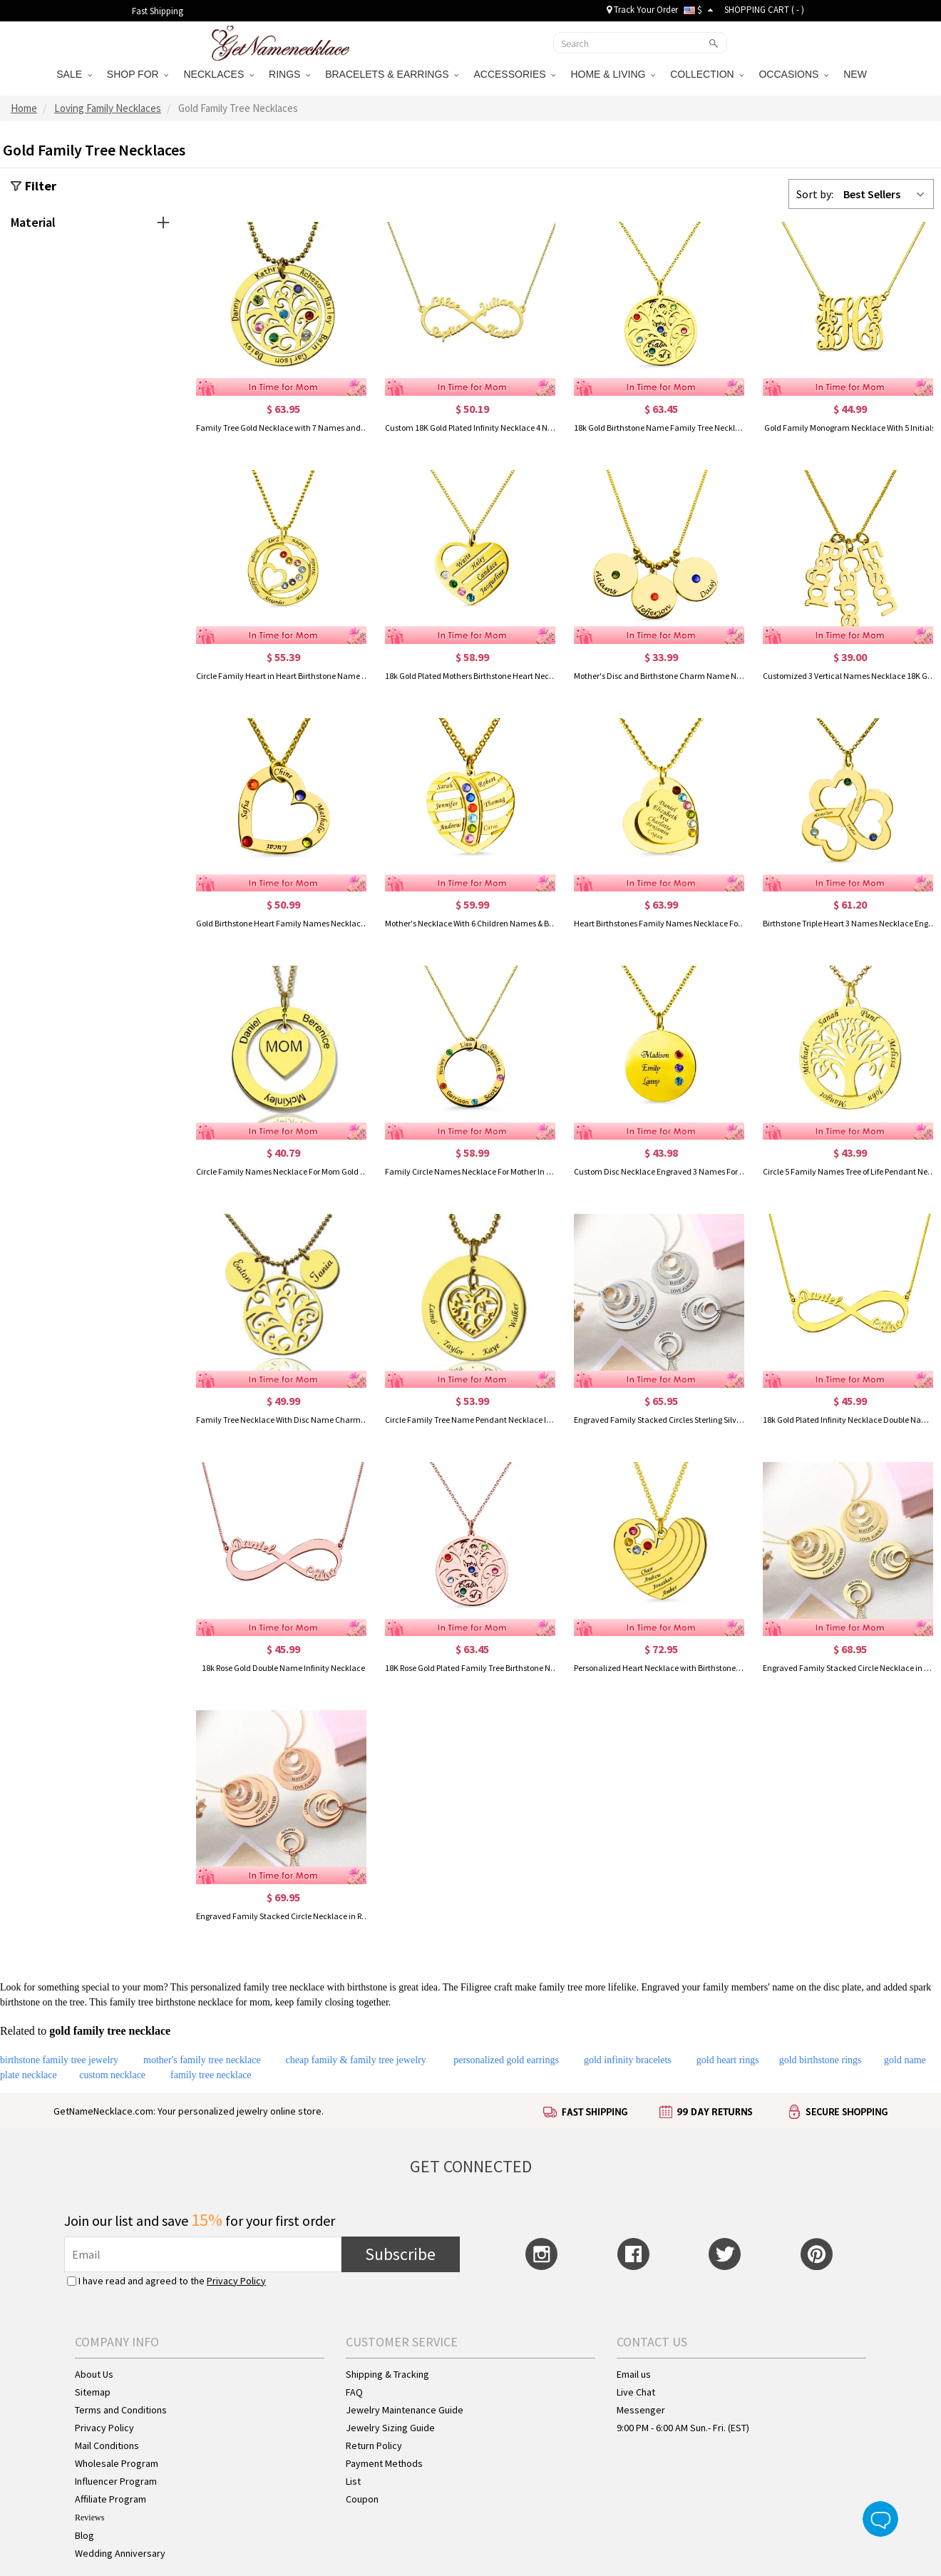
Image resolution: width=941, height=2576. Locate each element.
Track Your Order (642, 10)
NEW (856, 74)
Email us (634, 2374)
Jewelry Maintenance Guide (404, 2409)
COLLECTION (707, 74)
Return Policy (374, 2445)
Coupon (362, 2499)
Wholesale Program (116, 2463)
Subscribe (400, 2254)
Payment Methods (384, 2463)
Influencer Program (116, 2481)
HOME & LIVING (612, 74)
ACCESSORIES (514, 74)
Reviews (89, 2518)
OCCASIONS (793, 74)
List (353, 2481)
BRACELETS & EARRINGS (391, 74)
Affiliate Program (110, 2499)
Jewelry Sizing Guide (390, 2427)
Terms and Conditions (121, 2409)
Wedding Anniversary (120, 2553)
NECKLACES (218, 74)
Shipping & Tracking (387, 2374)
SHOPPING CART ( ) (764, 10)
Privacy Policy (236, 2280)
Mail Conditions (107, 2445)
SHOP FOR (138, 74)
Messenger (641, 2409)
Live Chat (636, 2392)
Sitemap (92, 2392)
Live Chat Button (880, 2519)
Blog (84, 2535)
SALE (74, 74)
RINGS (289, 74)
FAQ (354, 2392)
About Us (94, 2374)
